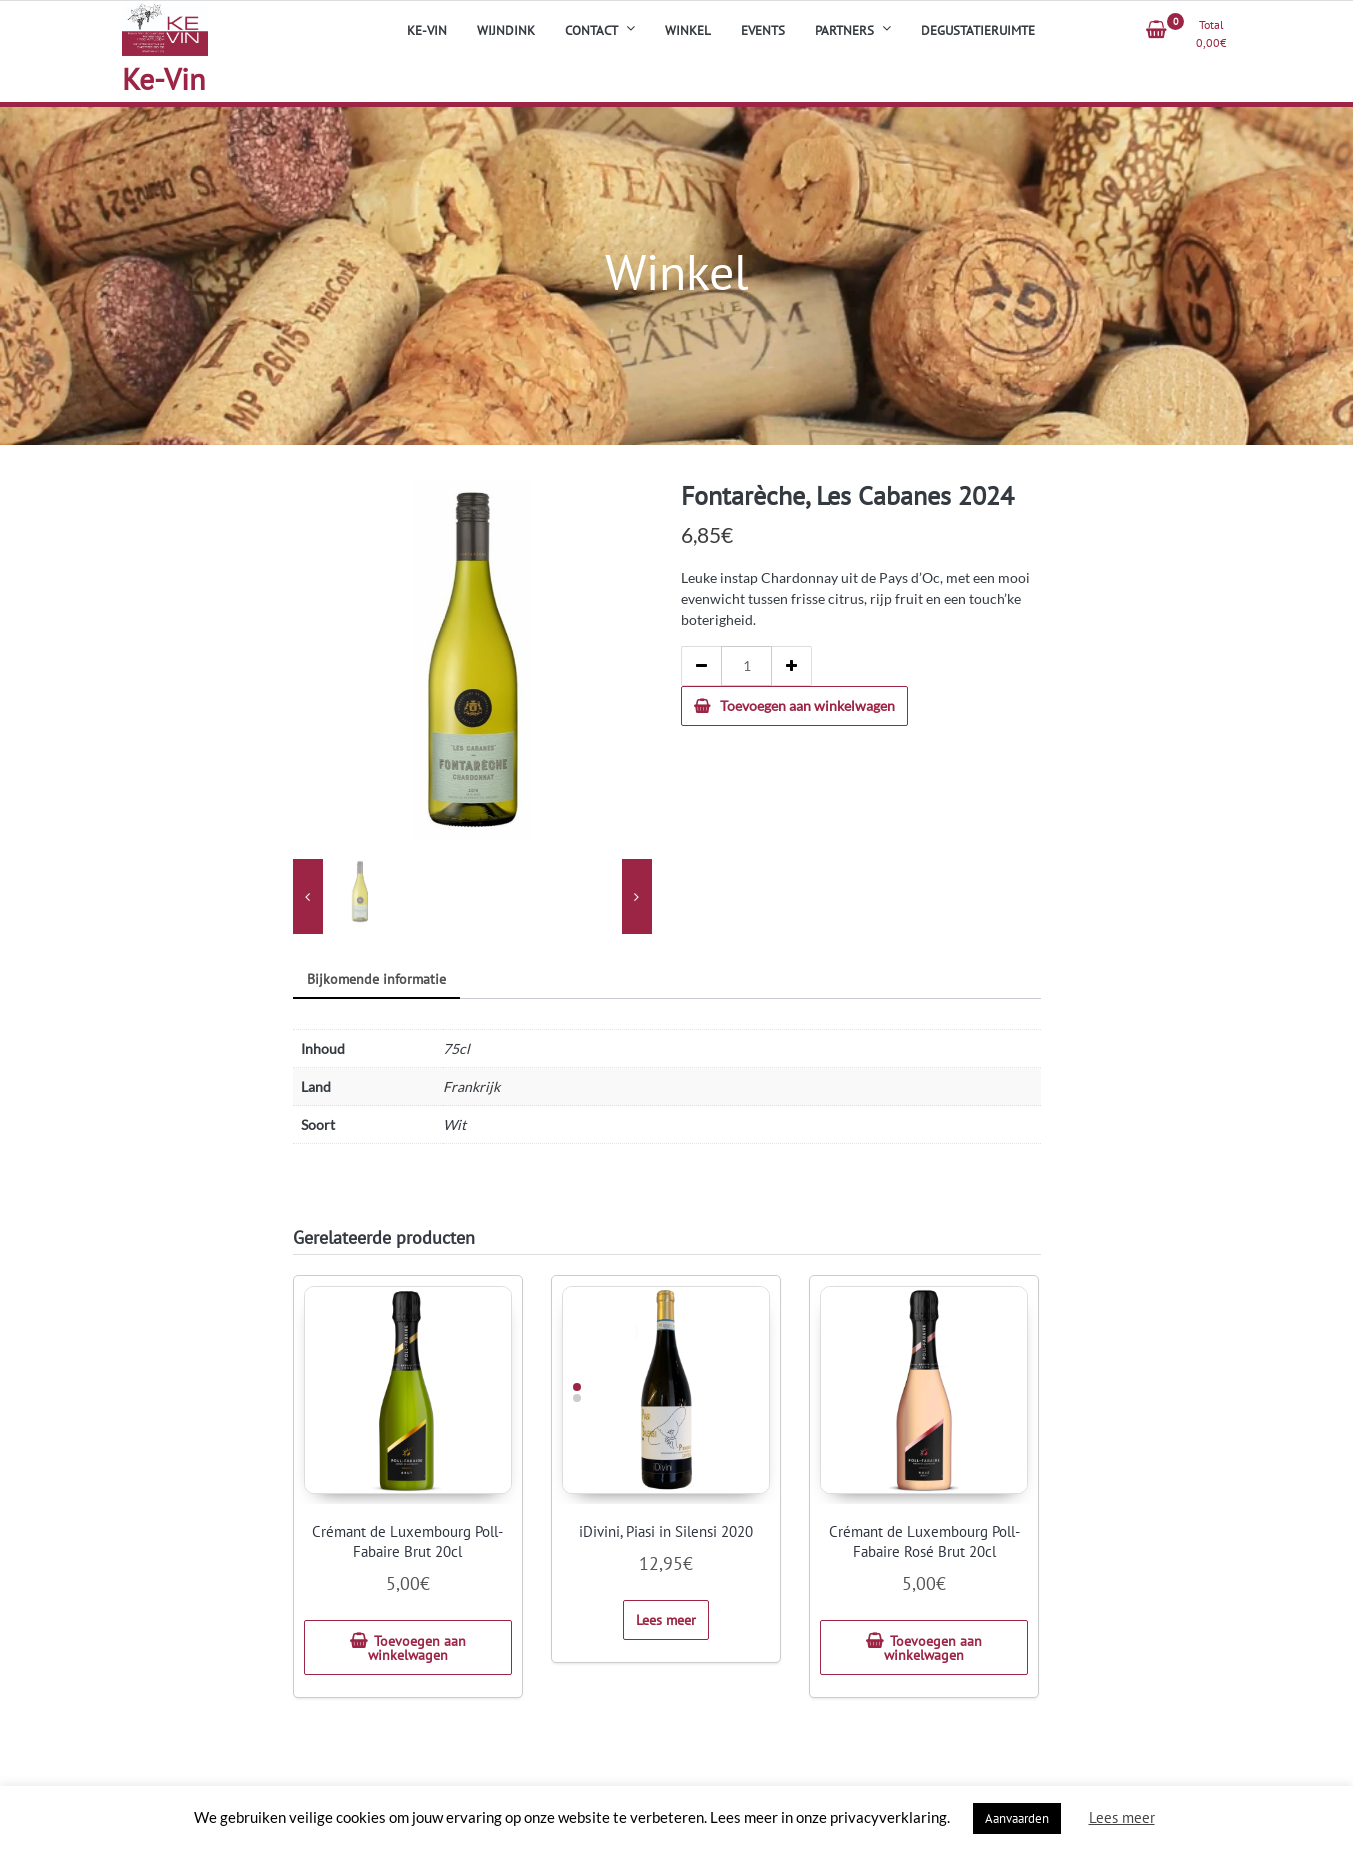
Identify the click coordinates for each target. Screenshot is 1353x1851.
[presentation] (308, 896)
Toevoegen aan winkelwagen (807, 705)
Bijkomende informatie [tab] (376, 979)
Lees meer (1122, 1817)
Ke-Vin (163, 78)
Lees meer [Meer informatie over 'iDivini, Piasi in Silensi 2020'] (666, 1620)
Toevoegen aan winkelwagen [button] (417, 1648)
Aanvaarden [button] (1017, 1818)
